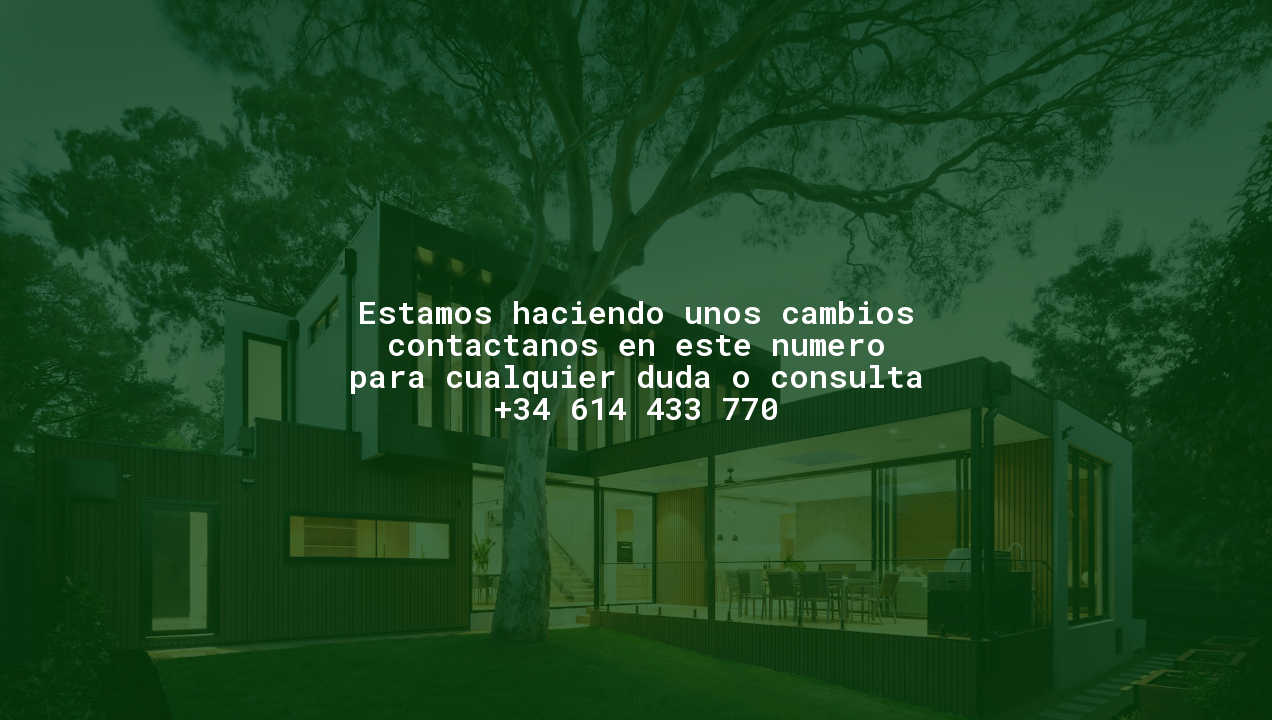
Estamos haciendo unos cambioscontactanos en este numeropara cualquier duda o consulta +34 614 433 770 (636, 359)
